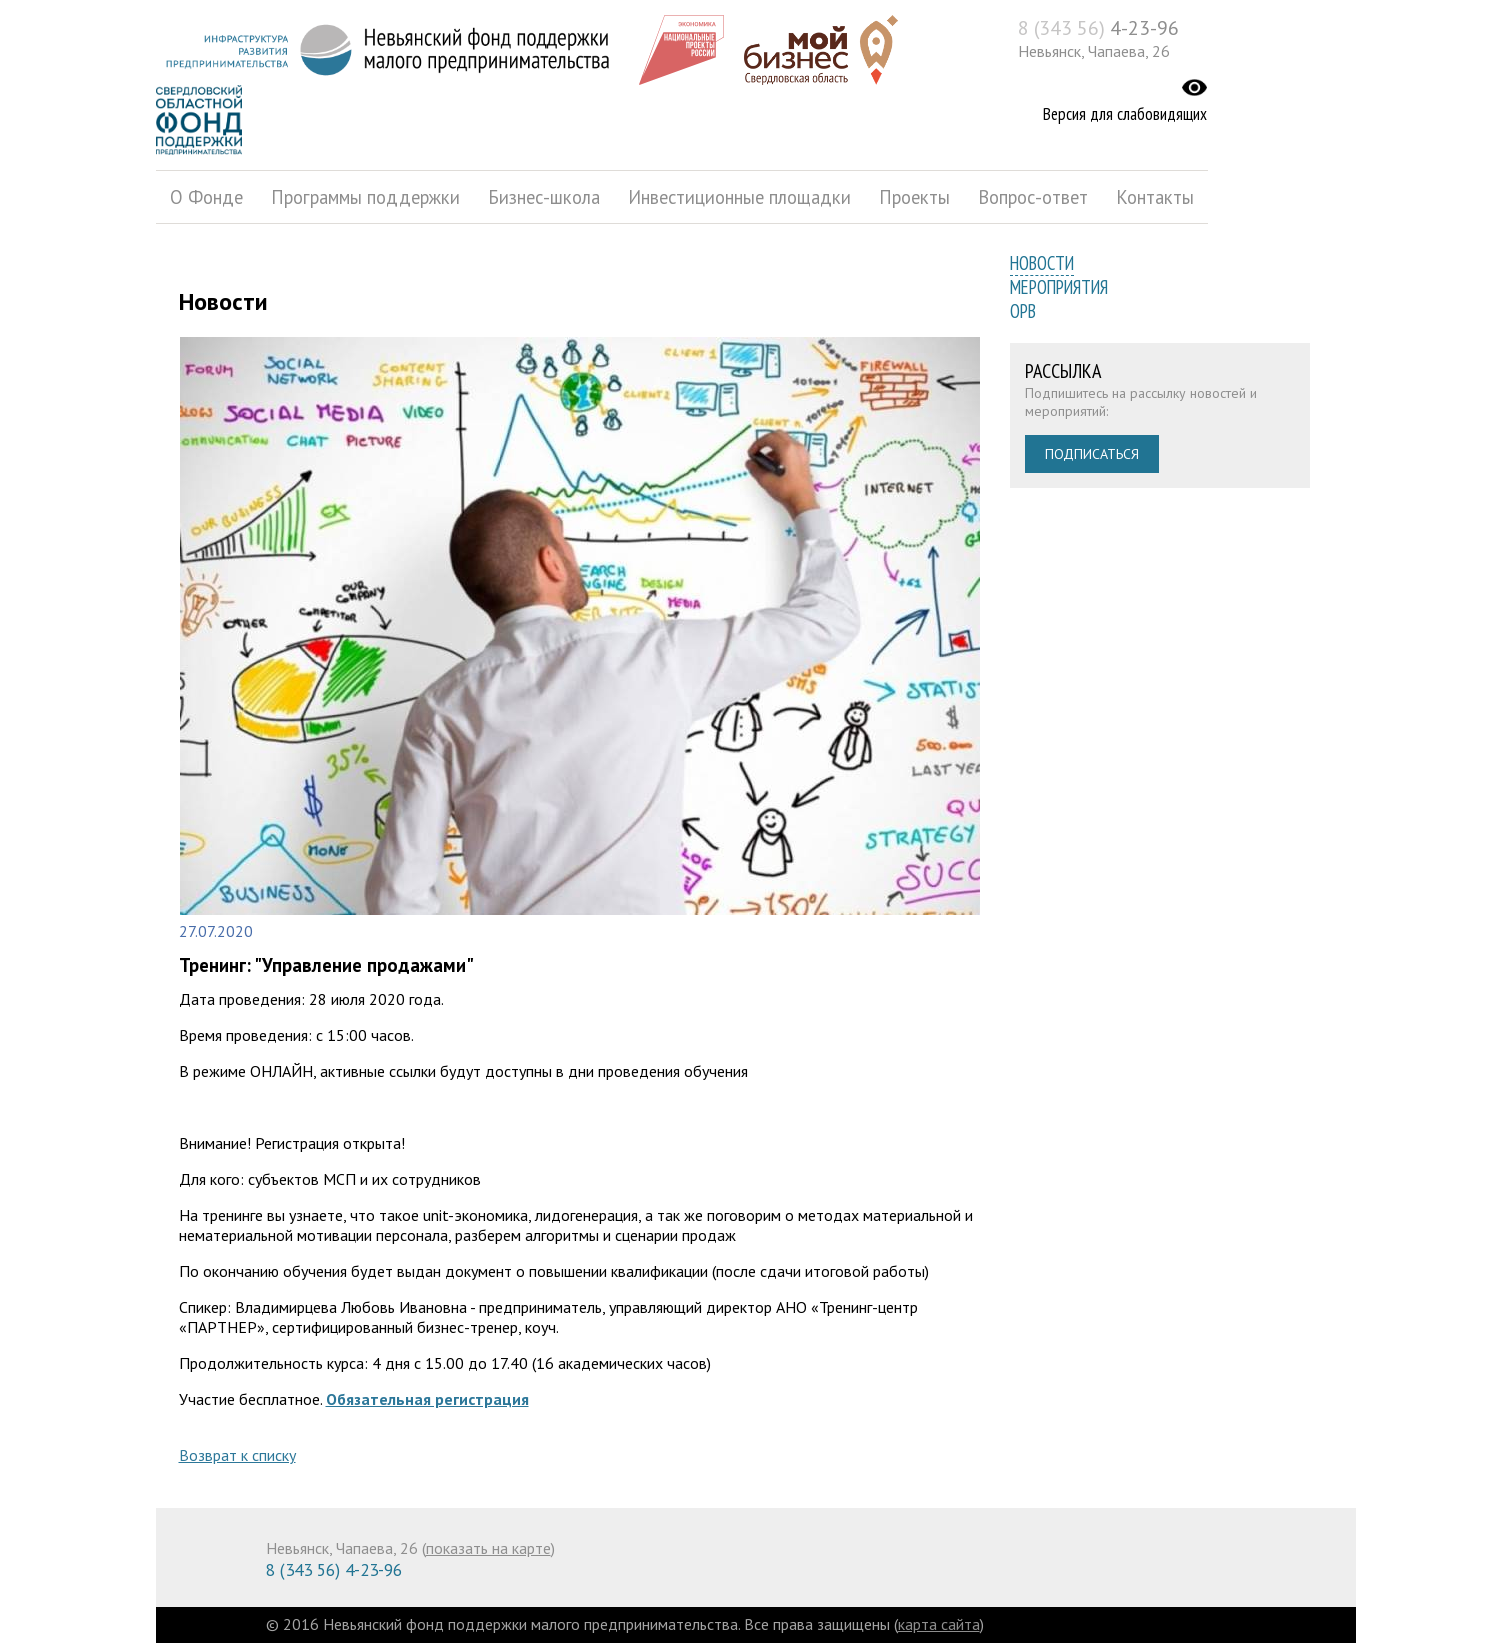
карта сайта (939, 1624)
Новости (1042, 263)
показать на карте (488, 1548)
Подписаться (1092, 454)
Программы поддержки (365, 197)
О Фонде (206, 197)
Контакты (1155, 197)
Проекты (914, 197)
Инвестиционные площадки (739, 197)
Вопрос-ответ (1033, 197)
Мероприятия (1059, 287)
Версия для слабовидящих (1125, 114)
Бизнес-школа (544, 197)
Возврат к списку (237, 1455)
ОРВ (1023, 311)
